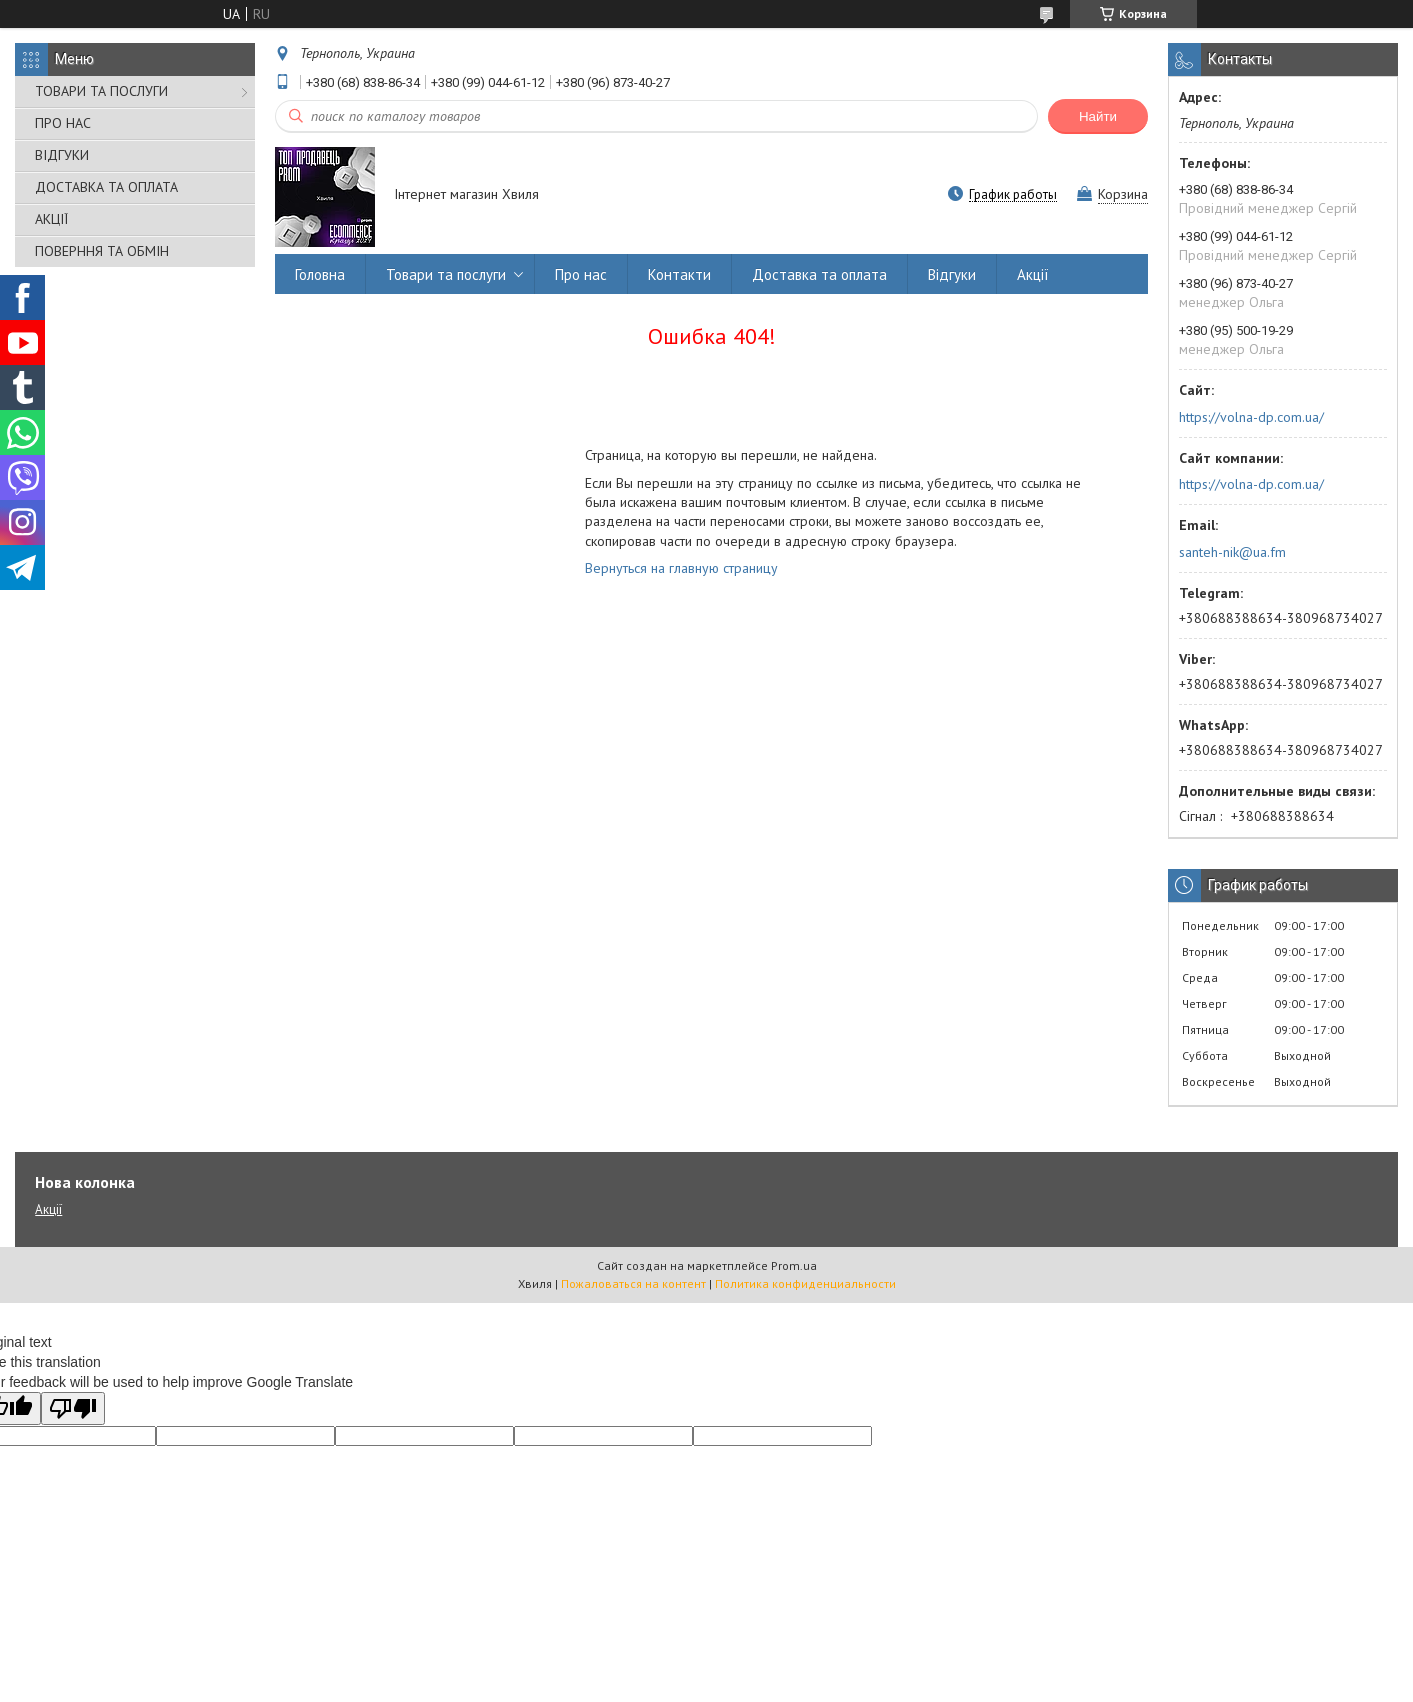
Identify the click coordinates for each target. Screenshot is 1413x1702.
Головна (320, 274)
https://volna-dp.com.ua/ (1251, 417)
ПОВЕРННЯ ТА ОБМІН (102, 251)
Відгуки (952, 274)
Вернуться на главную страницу (681, 568)
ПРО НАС (63, 123)
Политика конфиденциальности (805, 1283)
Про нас (581, 274)
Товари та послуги (446, 274)
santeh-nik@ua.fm (1232, 552)
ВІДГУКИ (62, 155)
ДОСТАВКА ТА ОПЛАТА (106, 187)
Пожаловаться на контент (633, 1283)
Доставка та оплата (819, 274)
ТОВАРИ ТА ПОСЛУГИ (101, 91)
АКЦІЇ (51, 219)
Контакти (679, 274)
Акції (1033, 274)
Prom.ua (794, 1265)
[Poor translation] (73, 1408)
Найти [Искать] (1098, 116)
